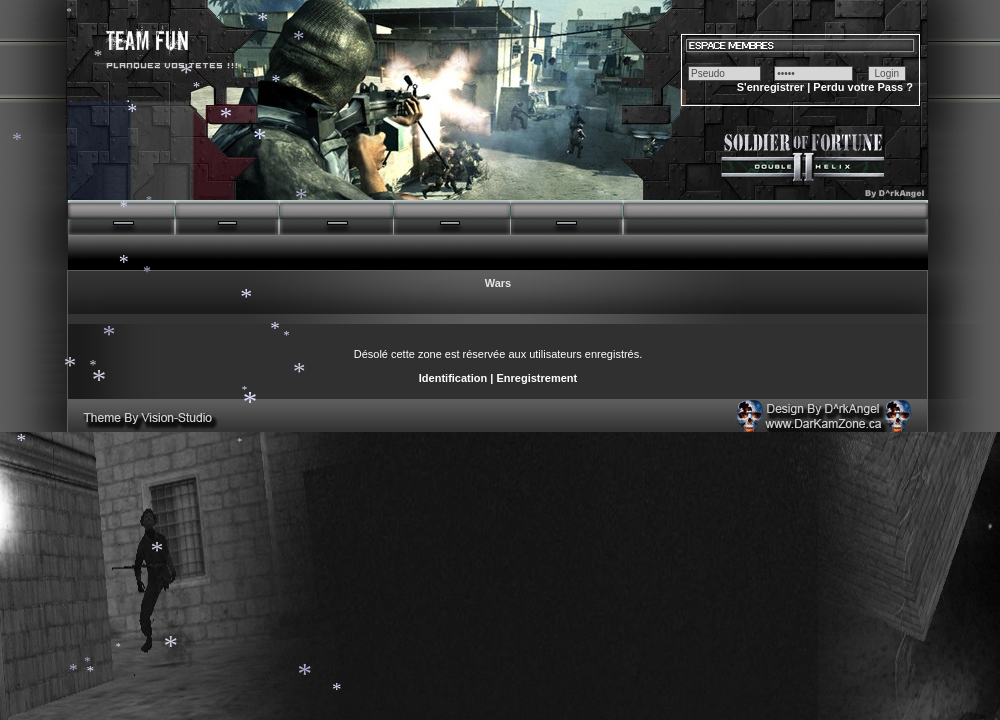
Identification (453, 378)
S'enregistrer (770, 87)
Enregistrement (536, 378)
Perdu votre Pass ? (863, 87)
